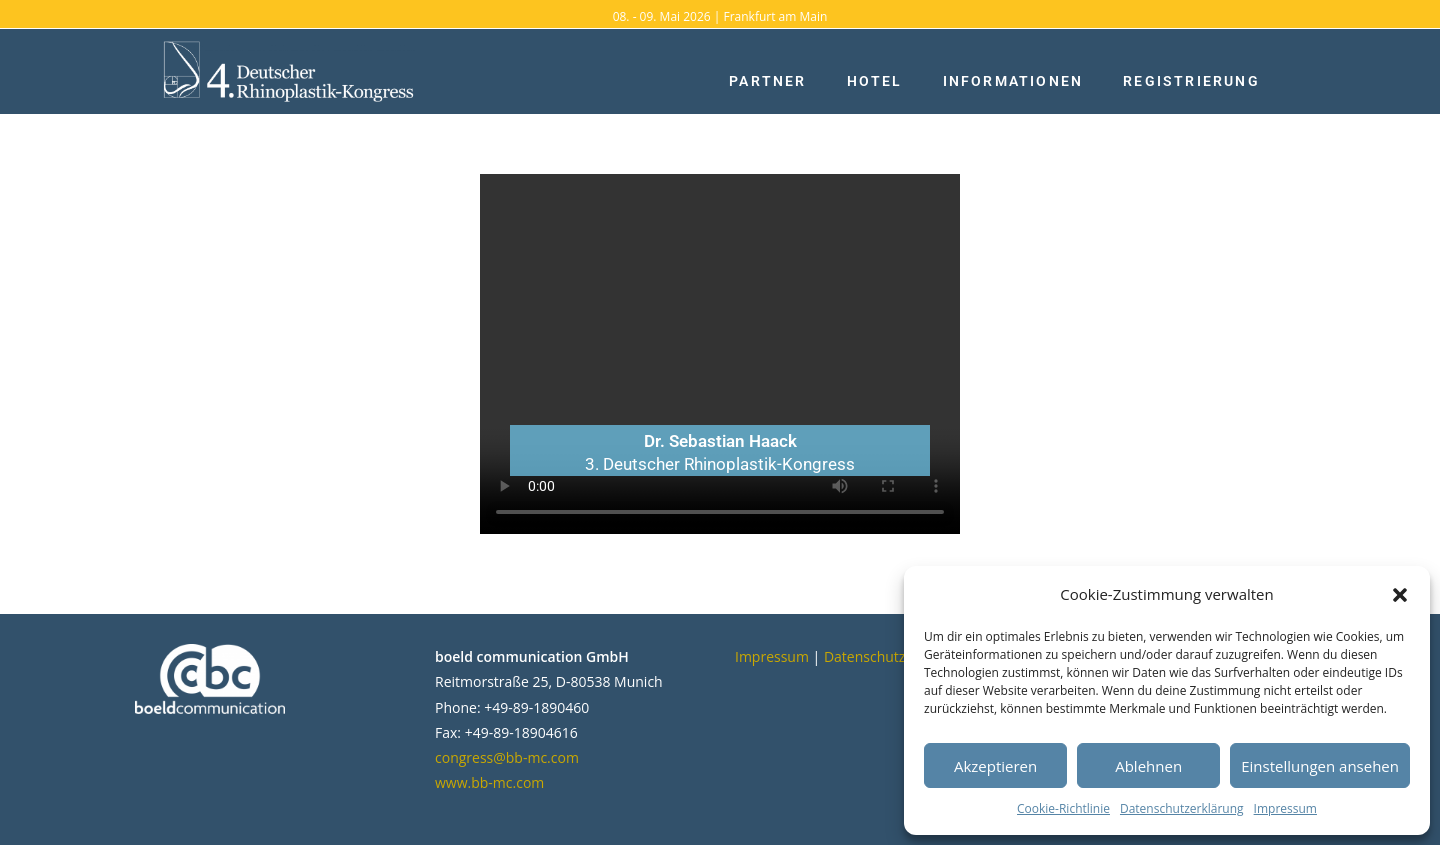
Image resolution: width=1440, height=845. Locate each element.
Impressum (1285, 808)
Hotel (875, 81)
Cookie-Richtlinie (1063, 808)
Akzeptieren (995, 766)
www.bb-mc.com (489, 782)
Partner (767, 81)
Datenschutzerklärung (1182, 808)
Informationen (1013, 81)
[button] (1400, 595)
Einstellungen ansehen (1320, 766)
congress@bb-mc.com (507, 757)
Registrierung (1191, 81)
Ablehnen (1148, 766)
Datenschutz (864, 656)
